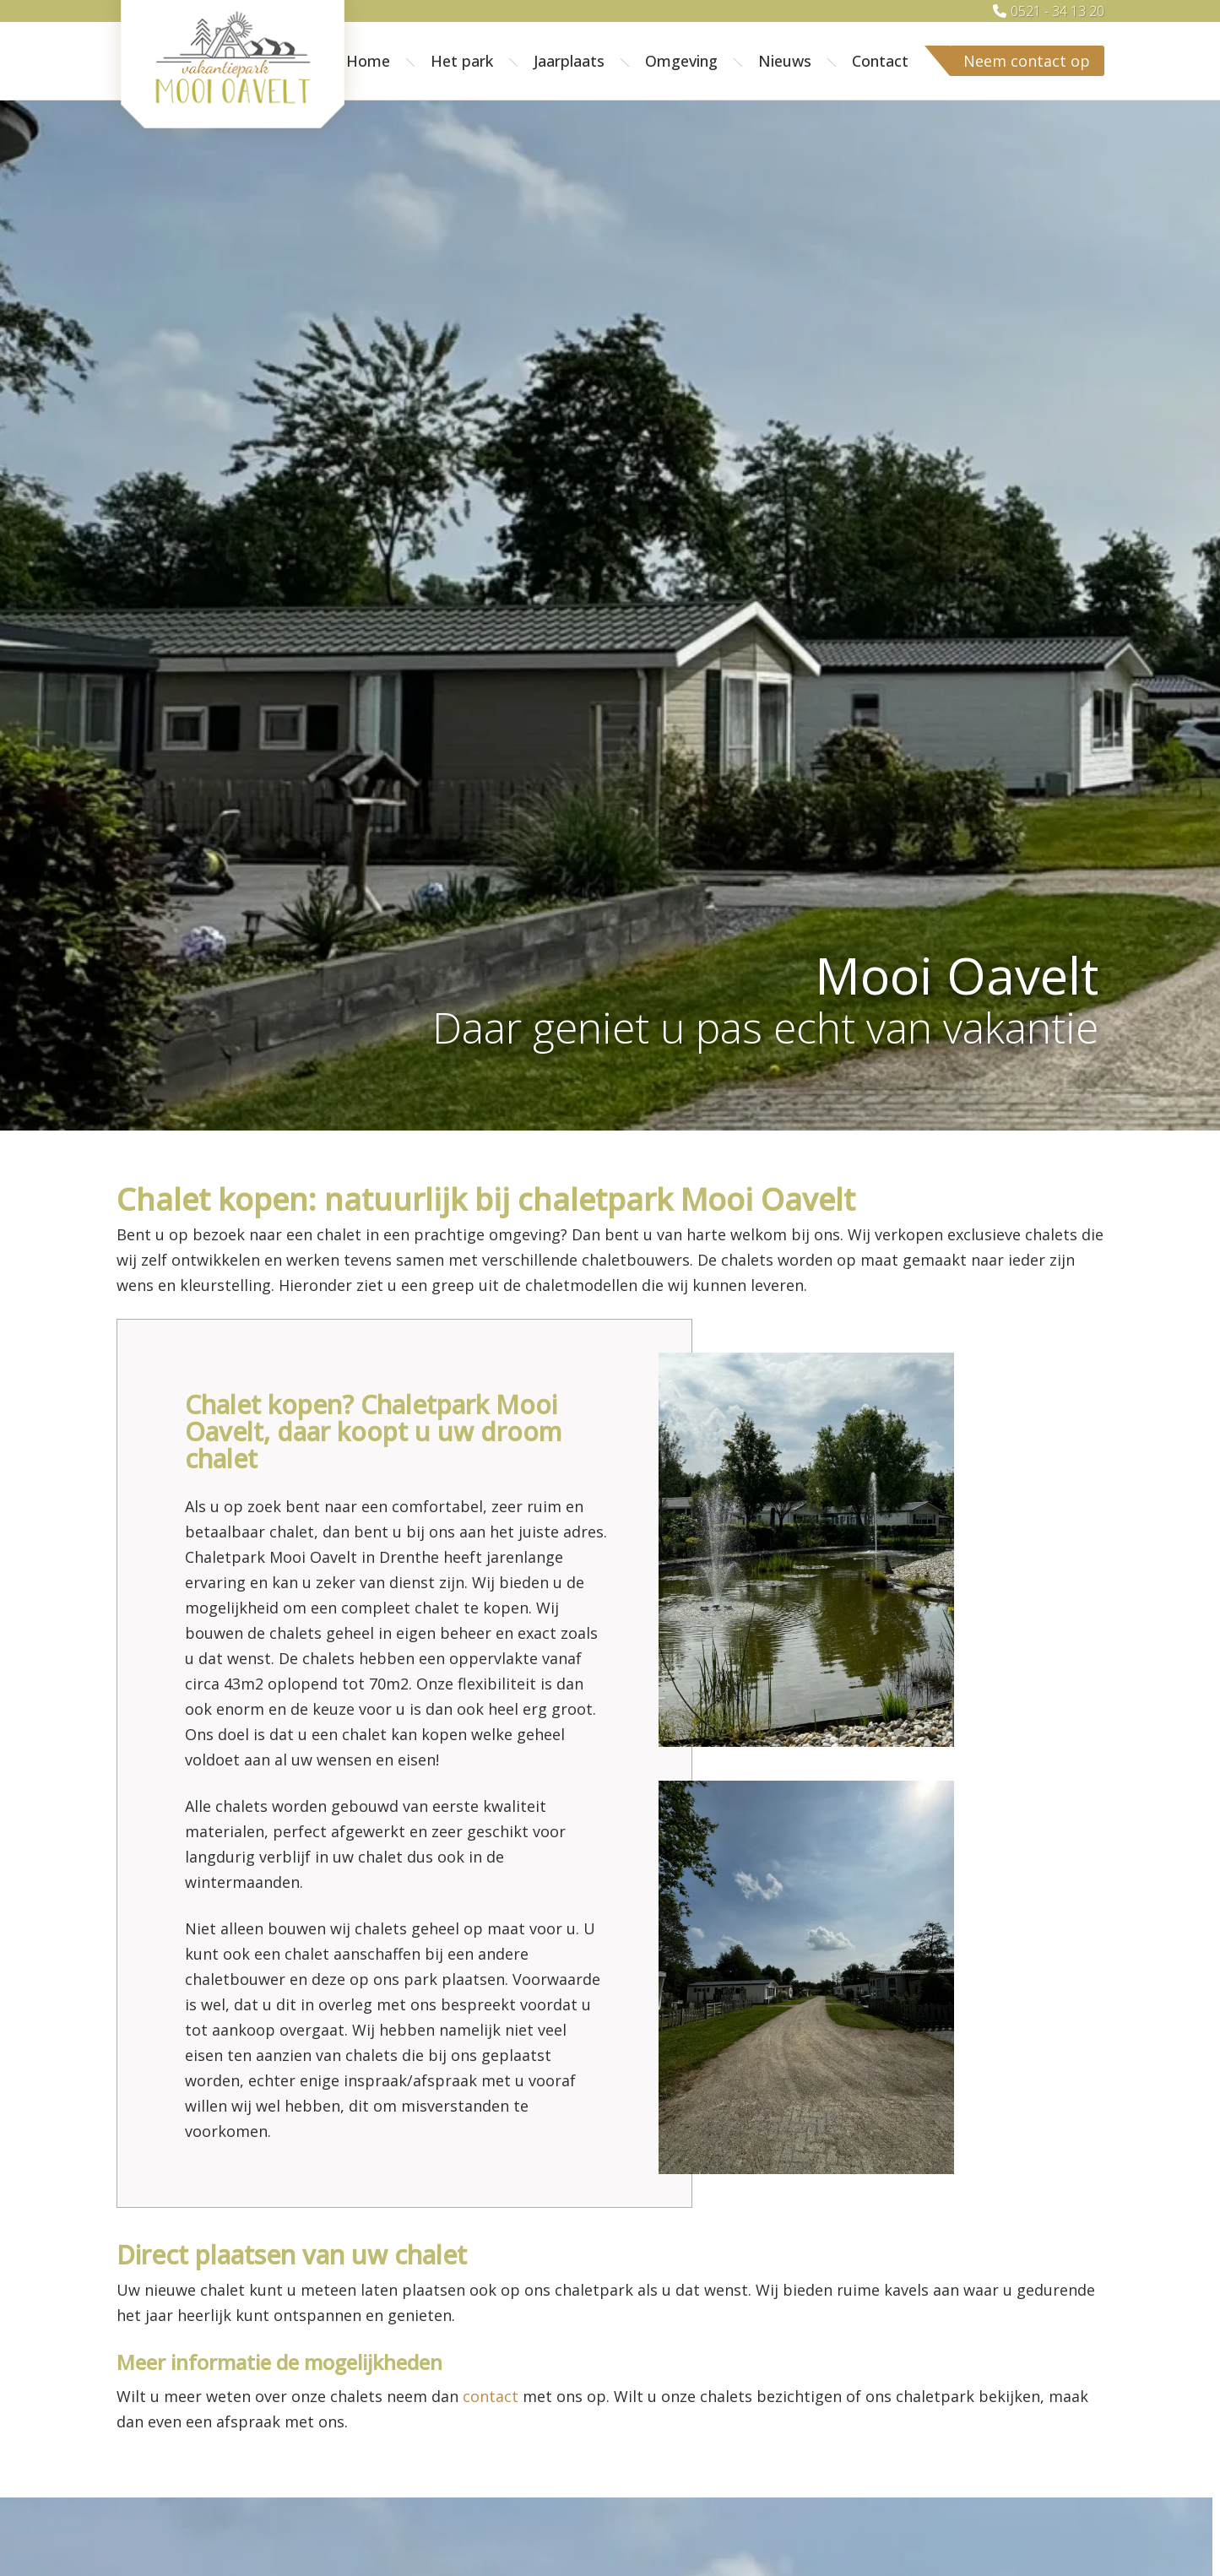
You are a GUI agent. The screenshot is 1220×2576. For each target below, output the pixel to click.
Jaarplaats (569, 61)
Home (368, 61)
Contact (880, 61)
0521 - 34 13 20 (1057, 11)
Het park (462, 61)
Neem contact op (1026, 61)
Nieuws (784, 61)
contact (490, 2396)
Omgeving (681, 61)
